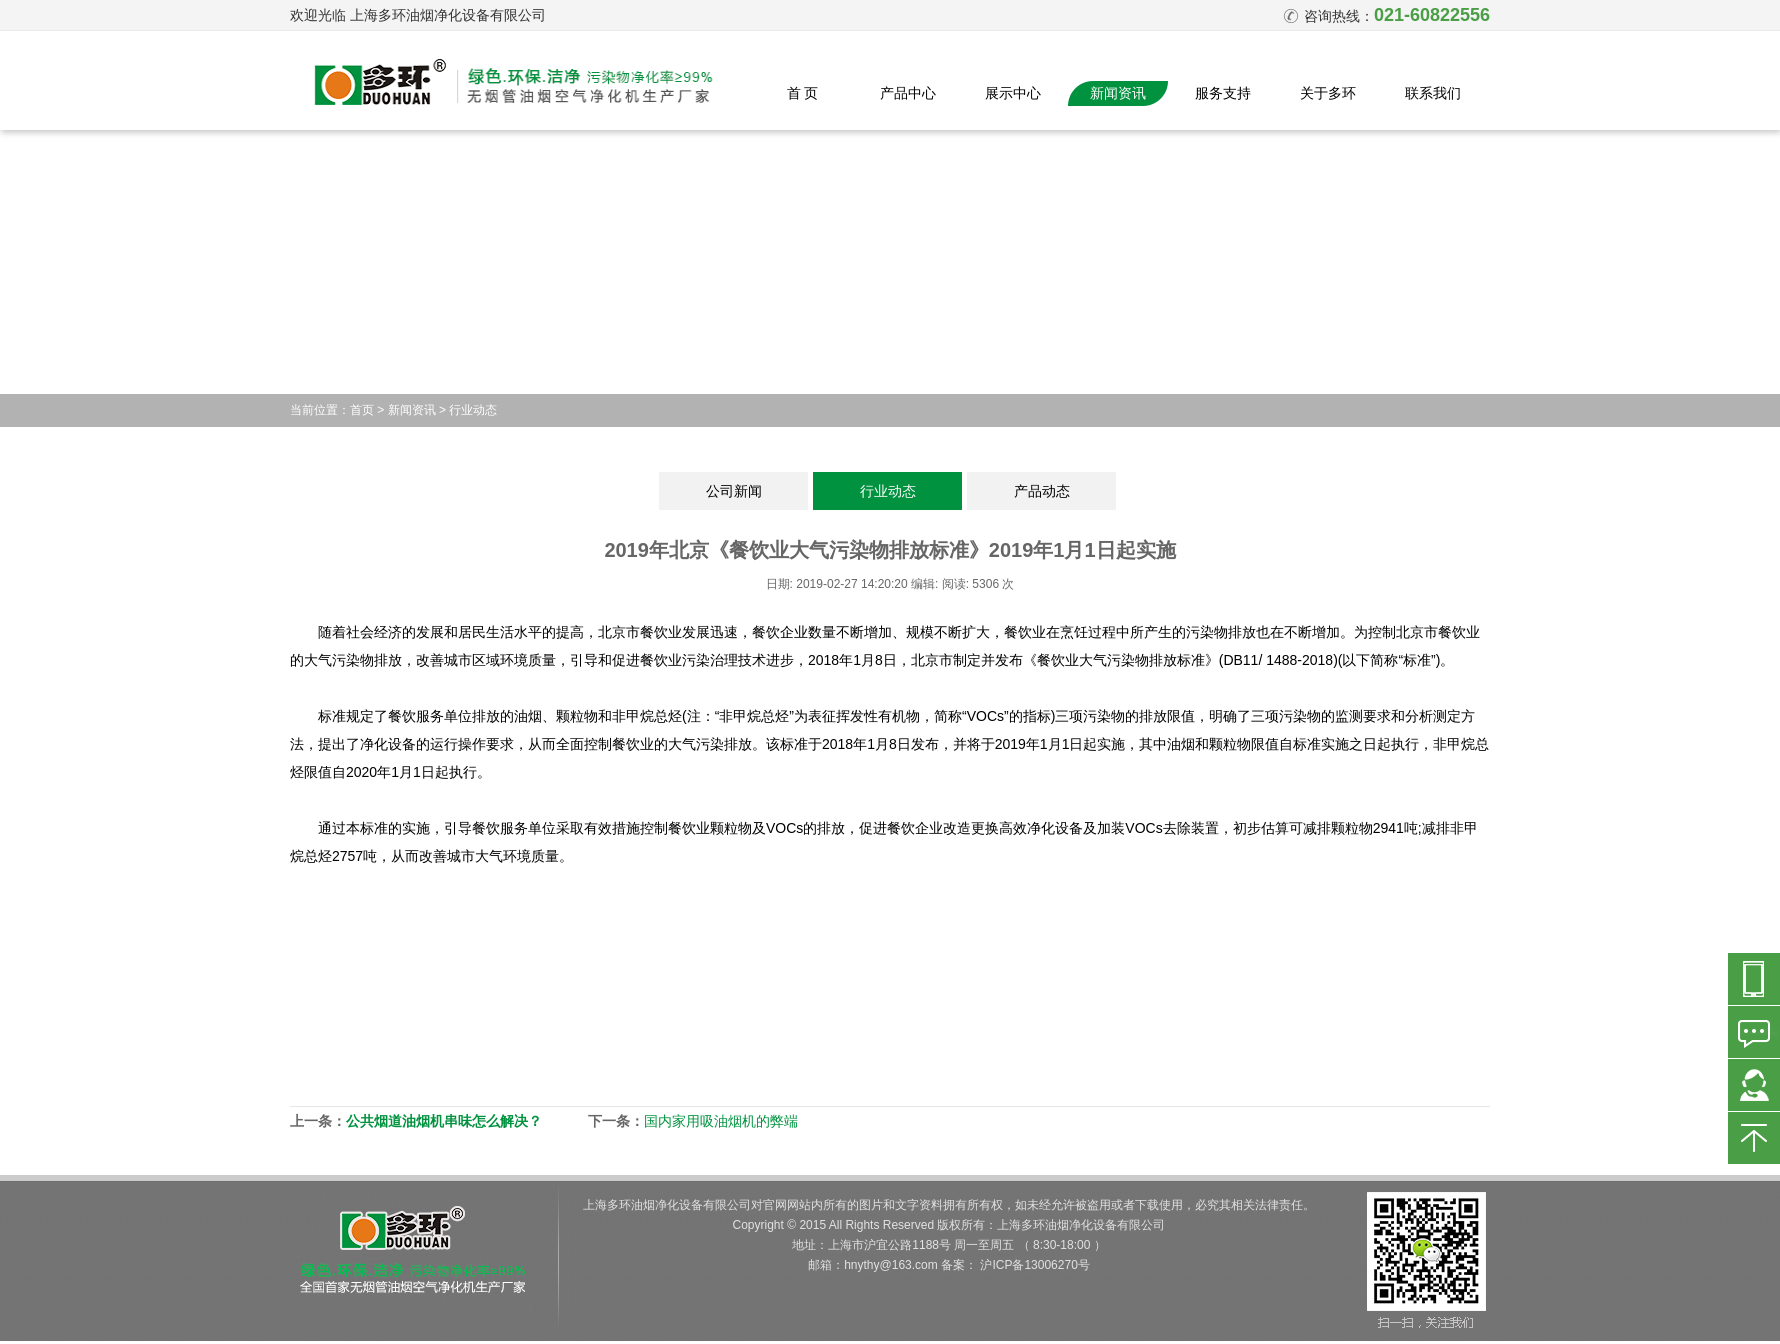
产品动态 (1042, 491)
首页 (362, 410)
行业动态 (473, 410)
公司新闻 (734, 491)
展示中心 (1013, 93)
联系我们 (1433, 93)
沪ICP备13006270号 (1034, 1265)
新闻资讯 (1118, 93)
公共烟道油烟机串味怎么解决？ (444, 1121)
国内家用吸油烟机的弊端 (721, 1121)
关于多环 (1328, 93)
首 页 (803, 93)
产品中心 (908, 93)
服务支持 (1223, 93)
